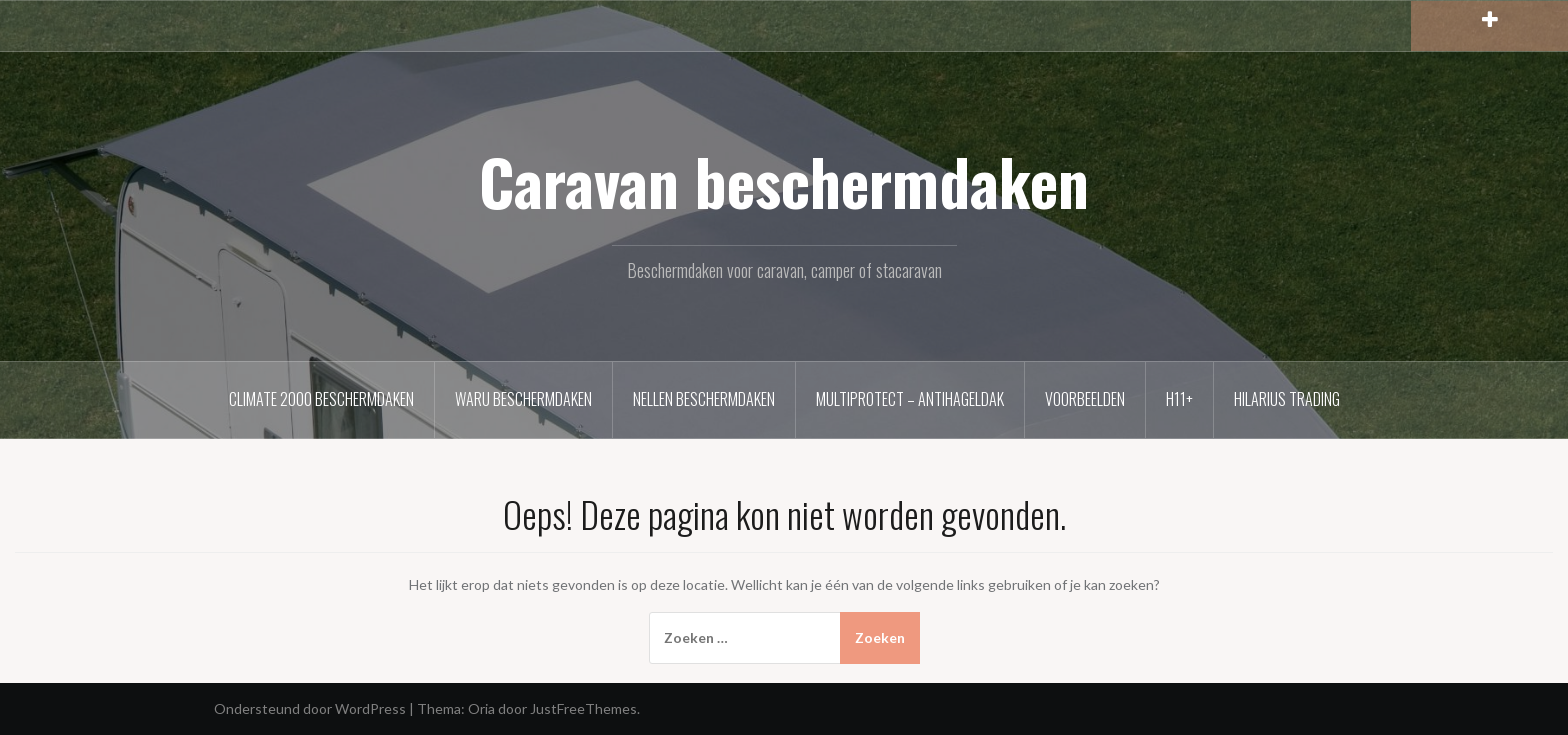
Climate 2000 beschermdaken (321, 399)
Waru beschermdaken (523, 399)
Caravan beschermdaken (784, 181)
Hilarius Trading (1287, 399)
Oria (481, 708)
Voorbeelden (1085, 399)
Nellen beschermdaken (704, 399)
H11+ (1179, 399)
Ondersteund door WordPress (310, 708)
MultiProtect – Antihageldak (910, 399)
